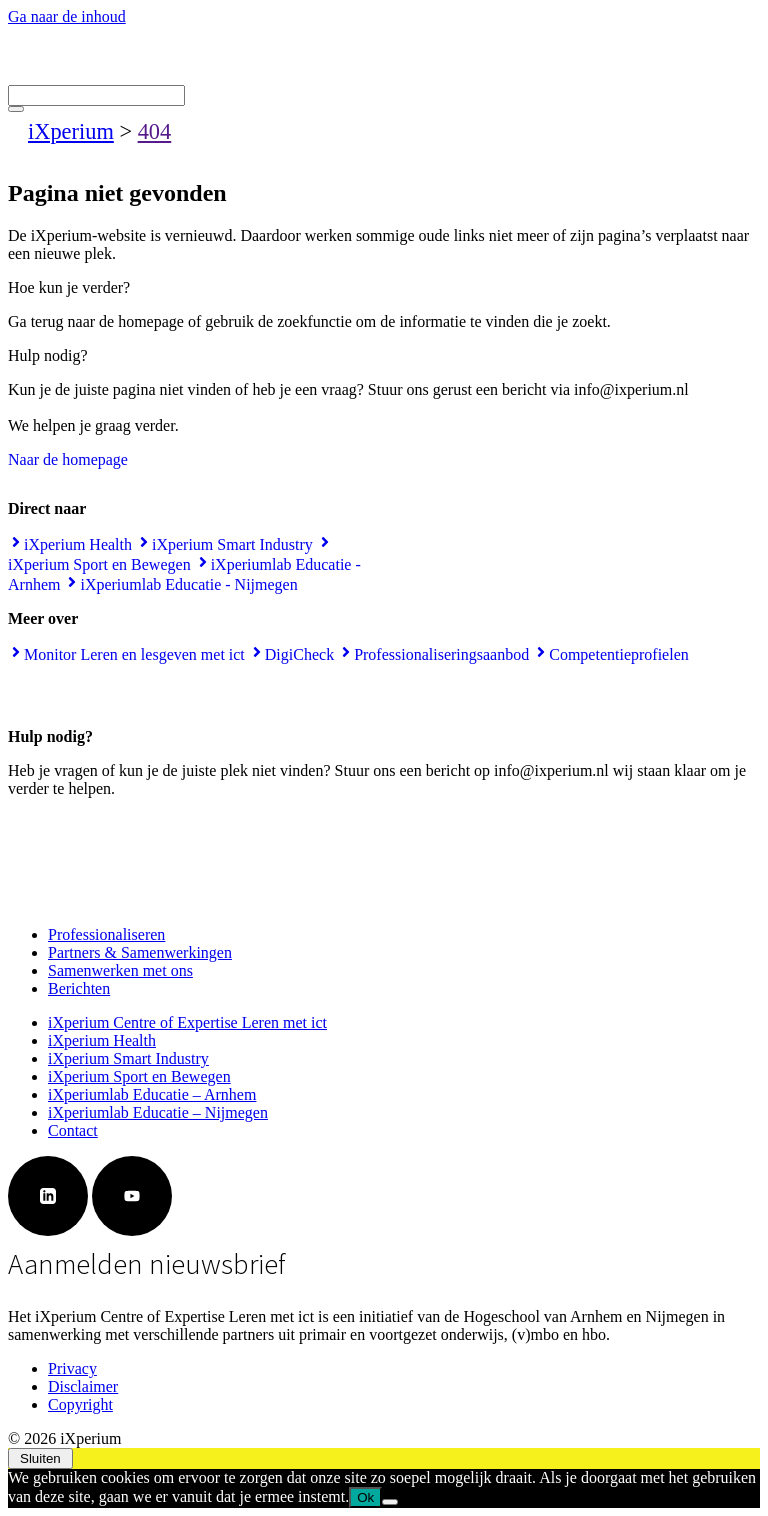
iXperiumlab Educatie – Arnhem (152, 1094)
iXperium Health (102, 1040)
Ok (365, 1497)
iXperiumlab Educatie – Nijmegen (158, 1112)
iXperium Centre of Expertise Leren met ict (187, 1022)
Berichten (79, 988)
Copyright (80, 1404)
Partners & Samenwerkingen (140, 952)
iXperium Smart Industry (128, 1058)
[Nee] (390, 1502)
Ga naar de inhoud (67, 16)
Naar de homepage (68, 459)
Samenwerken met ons (120, 970)
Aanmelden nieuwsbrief (147, 1264)
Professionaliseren (106, 934)
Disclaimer (83, 1386)
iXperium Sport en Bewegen (139, 1076)
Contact (73, 1130)
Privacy (72, 1368)
